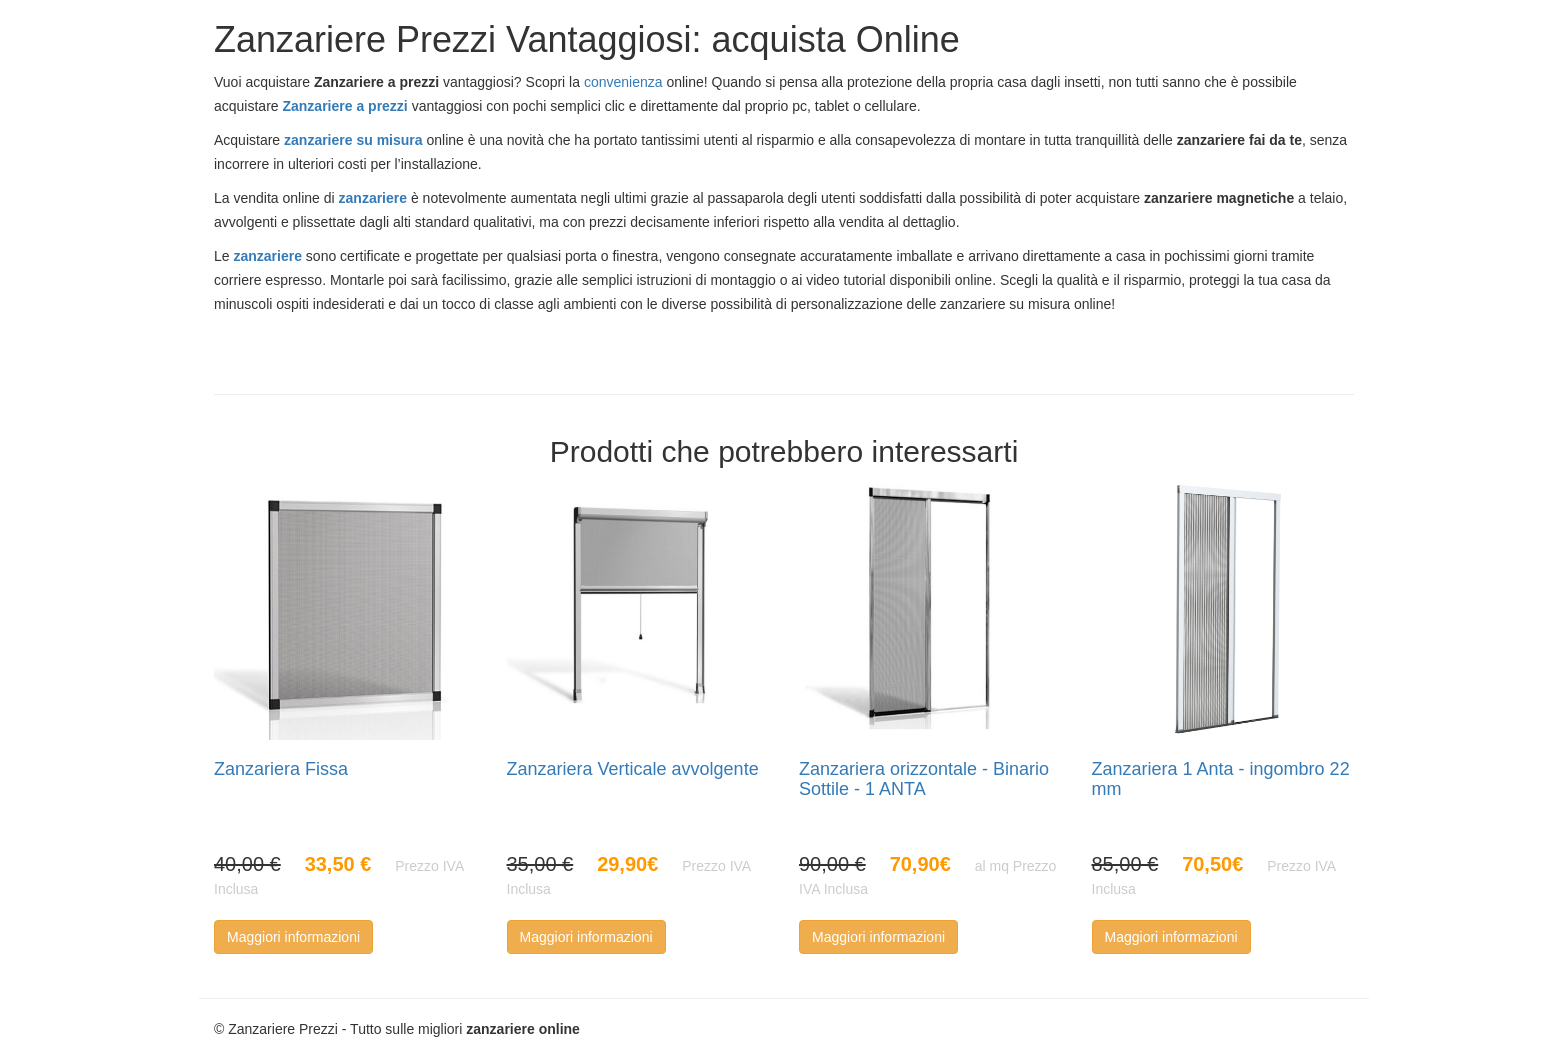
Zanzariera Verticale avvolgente (633, 769)
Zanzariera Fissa (281, 769)
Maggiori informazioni (293, 937)
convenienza (623, 82)
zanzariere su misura (353, 140)
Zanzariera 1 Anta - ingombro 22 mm (1221, 779)
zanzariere (373, 198)
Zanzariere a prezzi (344, 106)
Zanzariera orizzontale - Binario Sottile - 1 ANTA (924, 779)
